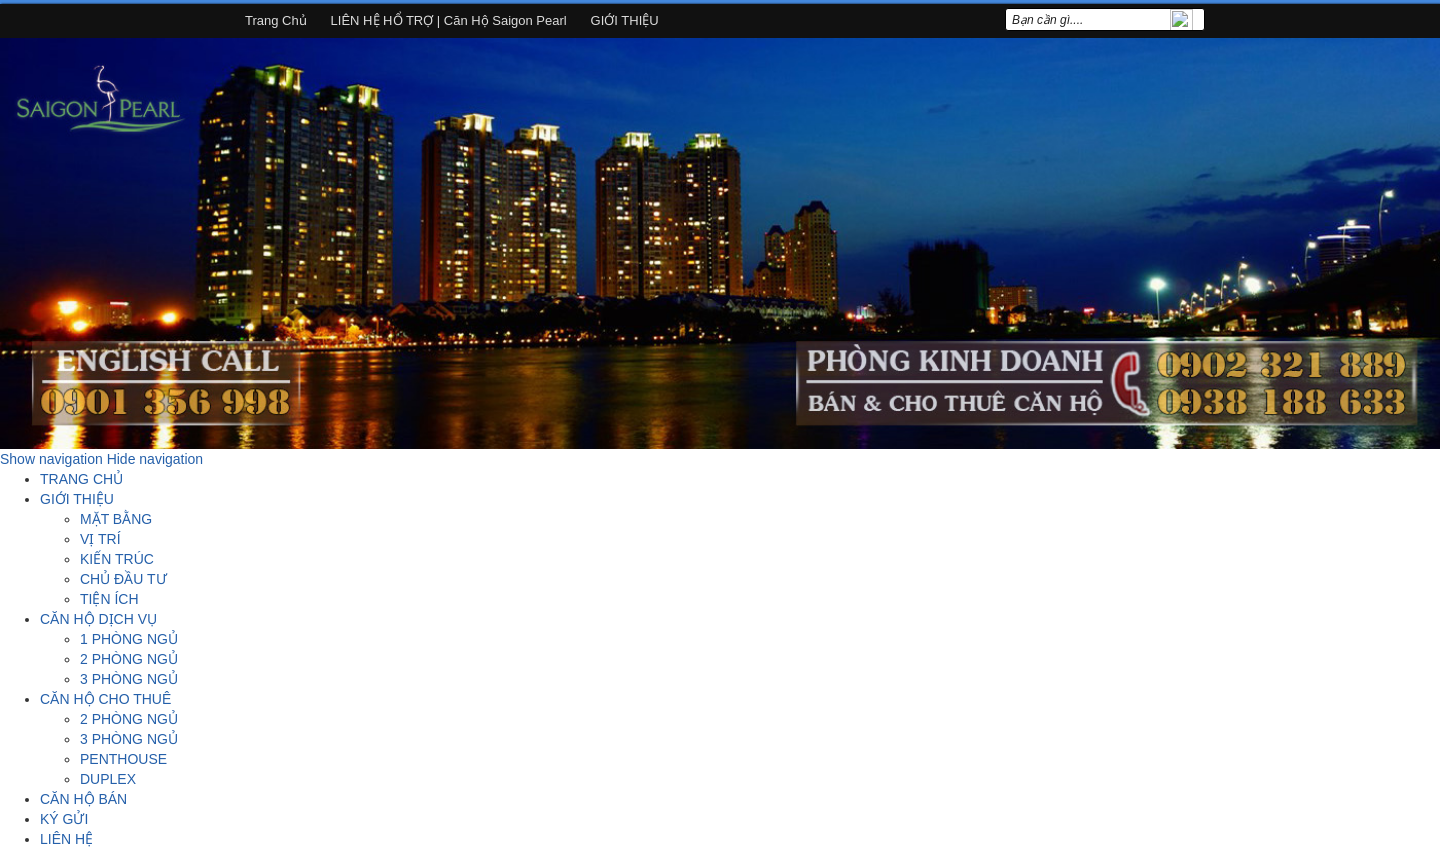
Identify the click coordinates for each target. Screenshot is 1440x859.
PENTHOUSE (123, 759)
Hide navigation (155, 459)
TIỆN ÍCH (109, 599)
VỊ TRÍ (100, 539)
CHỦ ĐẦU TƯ (123, 579)
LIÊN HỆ (66, 839)
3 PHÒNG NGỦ (129, 679)
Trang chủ (276, 20)
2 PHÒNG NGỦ (129, 659)
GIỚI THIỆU (625, 20)
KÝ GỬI (64, 819)
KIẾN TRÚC (117, 559)
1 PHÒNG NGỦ (129, 639)
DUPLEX (108, 779)
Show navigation (51, 459)
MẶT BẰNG (116, 519)
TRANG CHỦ (81, 479)
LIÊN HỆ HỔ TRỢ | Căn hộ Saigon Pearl (449, 20)
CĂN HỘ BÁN (83, 799)
